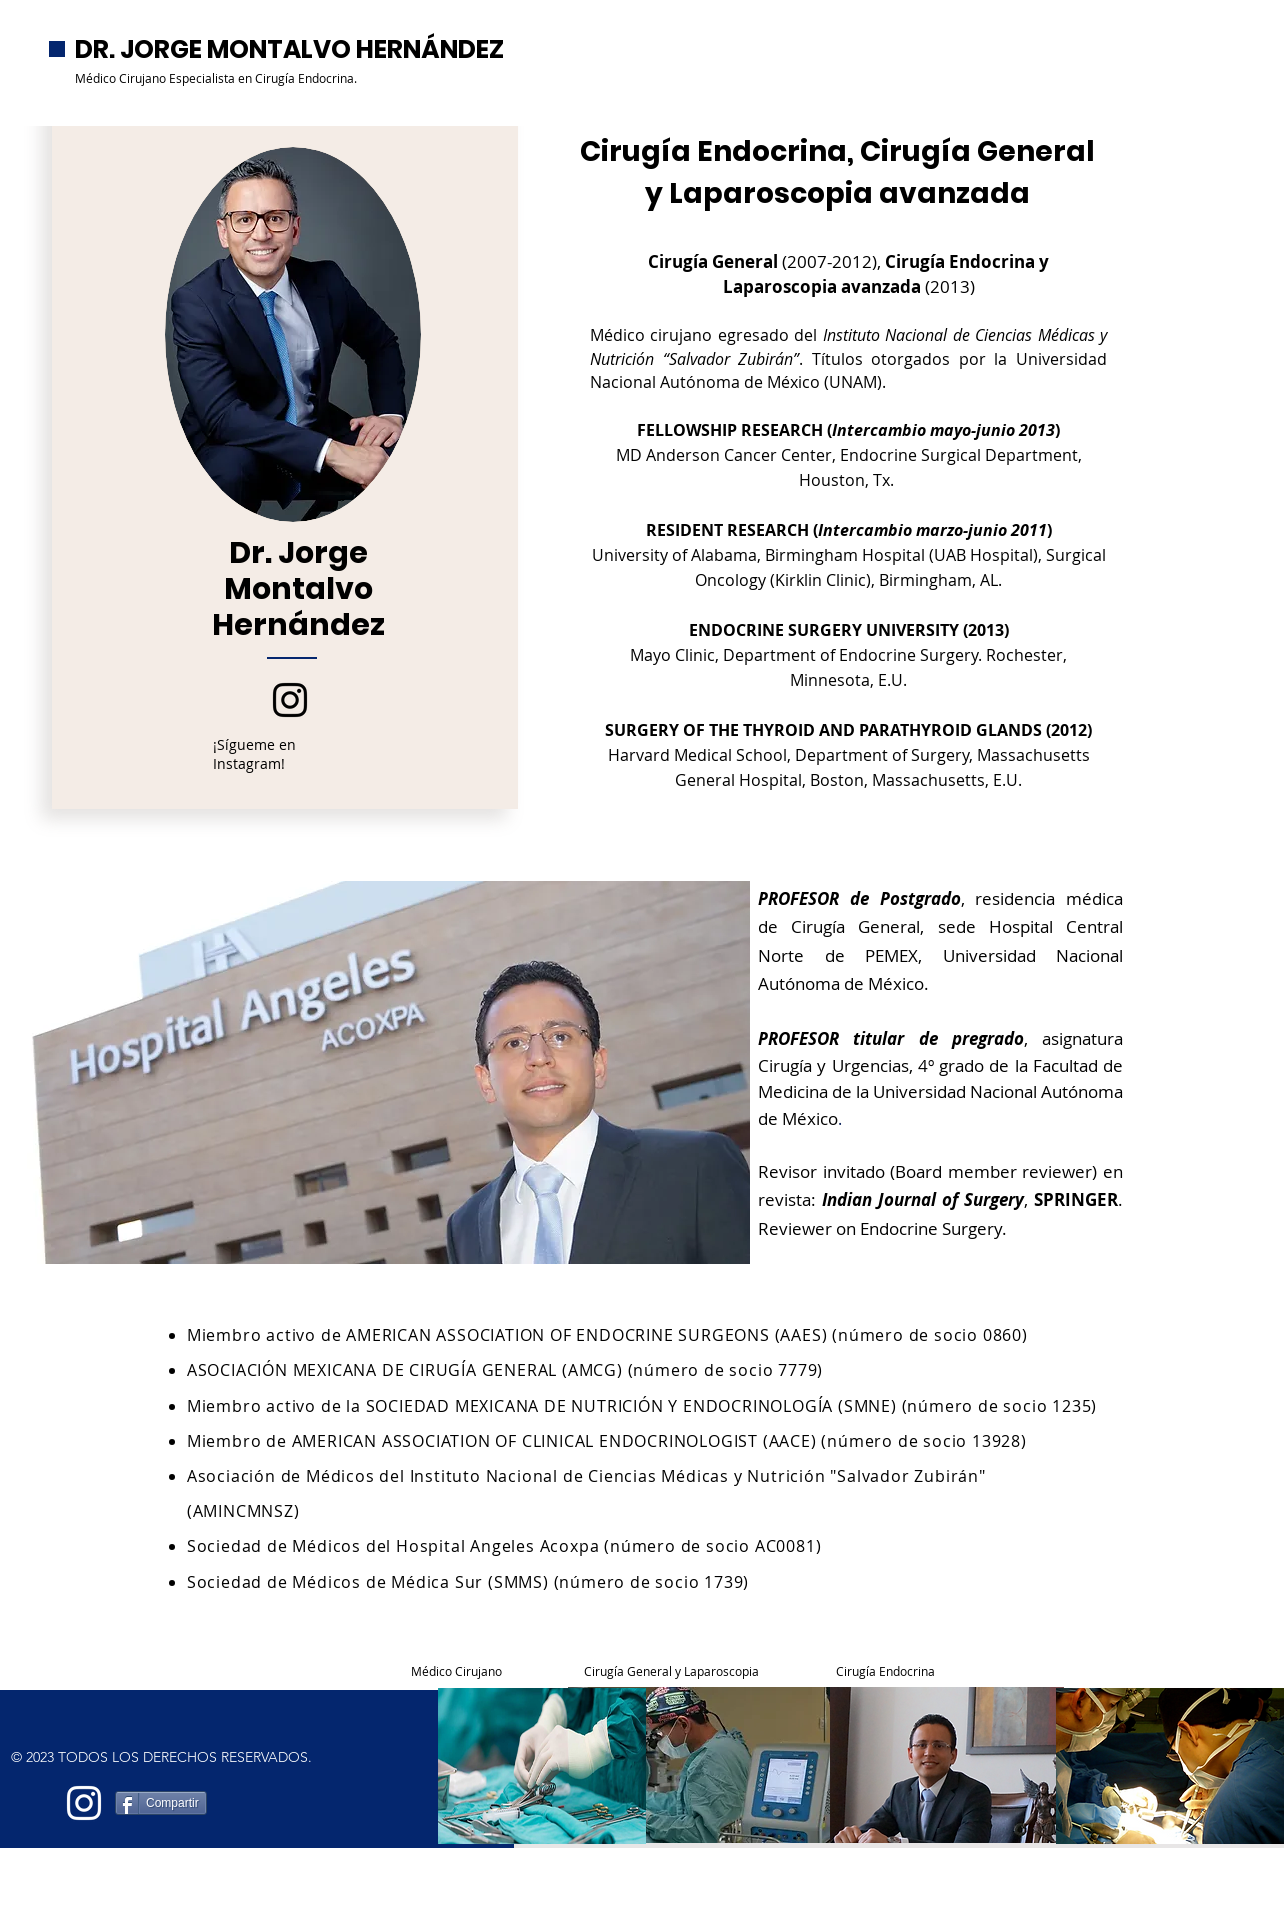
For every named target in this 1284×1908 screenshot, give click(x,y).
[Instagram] (290, 700)
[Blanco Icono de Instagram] (84, 1803)
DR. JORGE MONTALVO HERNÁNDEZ (289, 49)
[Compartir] (161, 1803)
